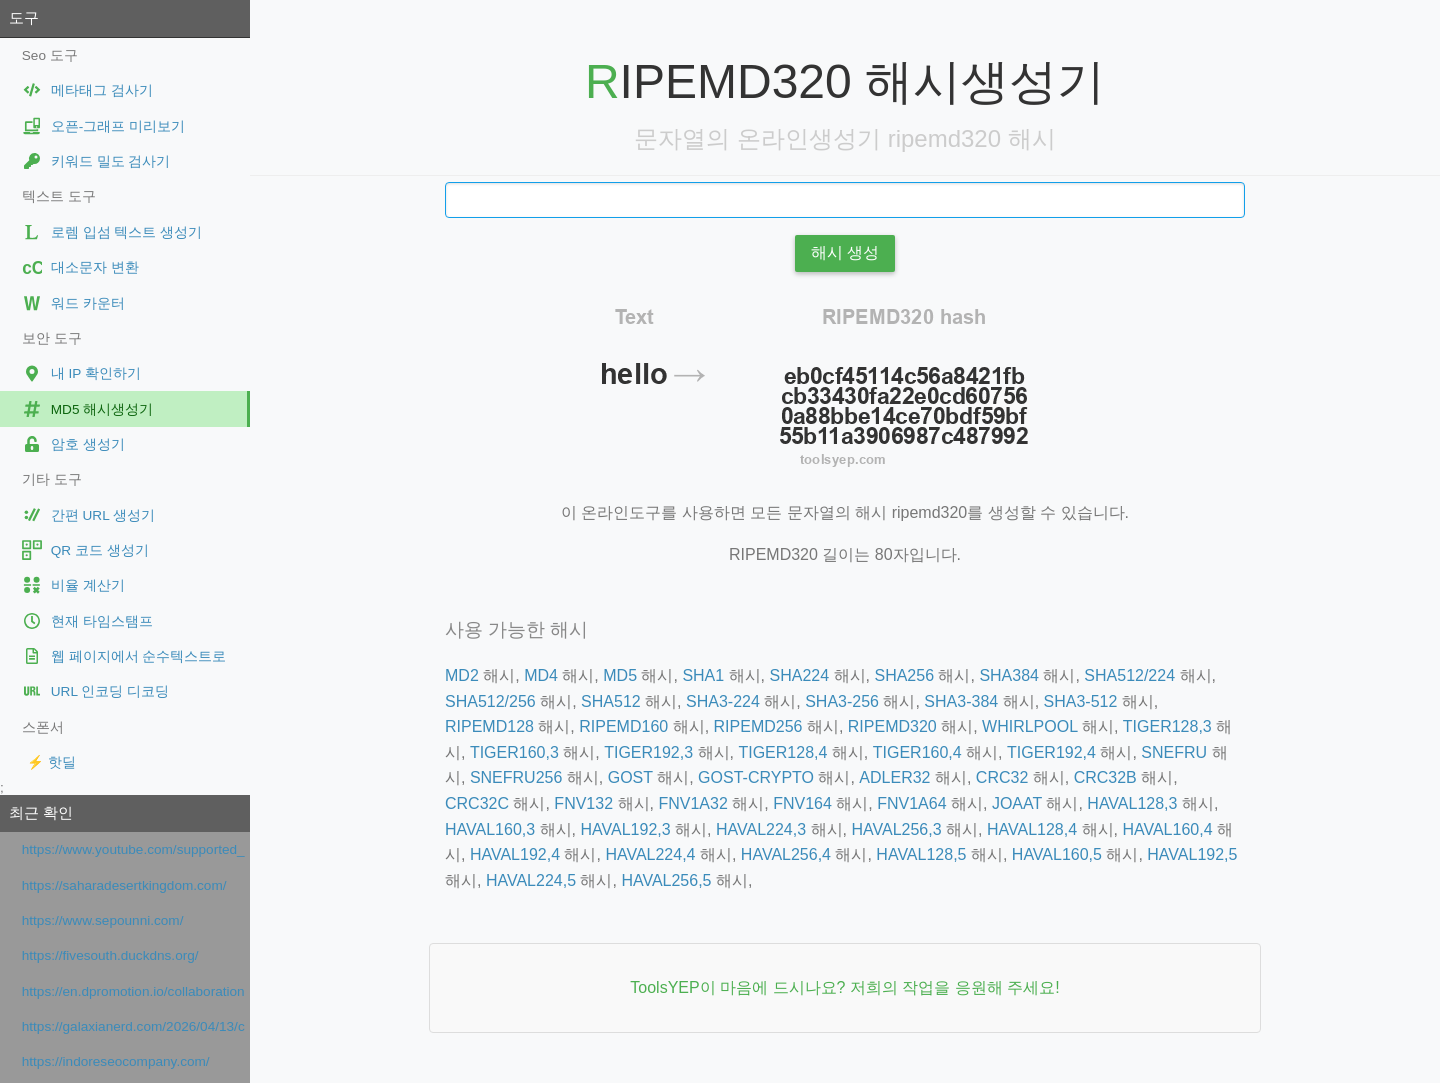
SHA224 (800, 675)
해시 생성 (845, 252)
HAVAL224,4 (650, 854)
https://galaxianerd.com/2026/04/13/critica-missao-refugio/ (133, 1026)
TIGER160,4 (917, 752)
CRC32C (477, 803)
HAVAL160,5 (1057, 854)
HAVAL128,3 (1132, 803)
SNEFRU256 (516, 777)
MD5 (620, 675)
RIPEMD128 (489, 726)
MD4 (541, 675)
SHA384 (1009, 675)
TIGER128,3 (1167, 726)
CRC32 (1002, 777)
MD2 (462, 675)
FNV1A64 (911, 803)
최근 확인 (41, 812)
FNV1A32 (692, 803)
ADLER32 (894, 777)
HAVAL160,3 (490, 829)
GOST (630, 777)
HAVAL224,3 (761, 829)
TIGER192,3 (648, 752)
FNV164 (802, 803)
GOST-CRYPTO (756, 777)
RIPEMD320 (892, 726)
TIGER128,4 (782, 752)
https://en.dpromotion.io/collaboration (133, 991)
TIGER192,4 (1051, 752)
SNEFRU (1174, 752)
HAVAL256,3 (896, 829)
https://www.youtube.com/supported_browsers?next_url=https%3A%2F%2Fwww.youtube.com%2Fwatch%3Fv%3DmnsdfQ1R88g (133, 849)
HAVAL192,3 (625, 829)
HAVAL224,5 (531, 880)
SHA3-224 (723, 701)
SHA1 (703, 675)
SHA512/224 (1129, 675)
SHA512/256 (490, 701)
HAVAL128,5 (921, 854)
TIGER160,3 (514, 752)
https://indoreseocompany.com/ (116, 1061)
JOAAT (1017, 803)
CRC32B (1105, 777)
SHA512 (611, 701)
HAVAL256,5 (666, 880)
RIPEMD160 (623, 726)
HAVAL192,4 (515, 854)
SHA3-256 (842, 701)
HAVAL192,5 (1192, 854)
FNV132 (583, 803)
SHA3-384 (961, 701)
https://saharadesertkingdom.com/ (124, 885)
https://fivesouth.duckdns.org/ (110, 955)
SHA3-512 (1081, 701)
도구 (24, 17)
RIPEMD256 (758, 726)
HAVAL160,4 (1167, 829)
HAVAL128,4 (1032, 829)
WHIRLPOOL (1029, 726)
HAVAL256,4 (786, 854)
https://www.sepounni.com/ (103, 920)
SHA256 (904, 675)
